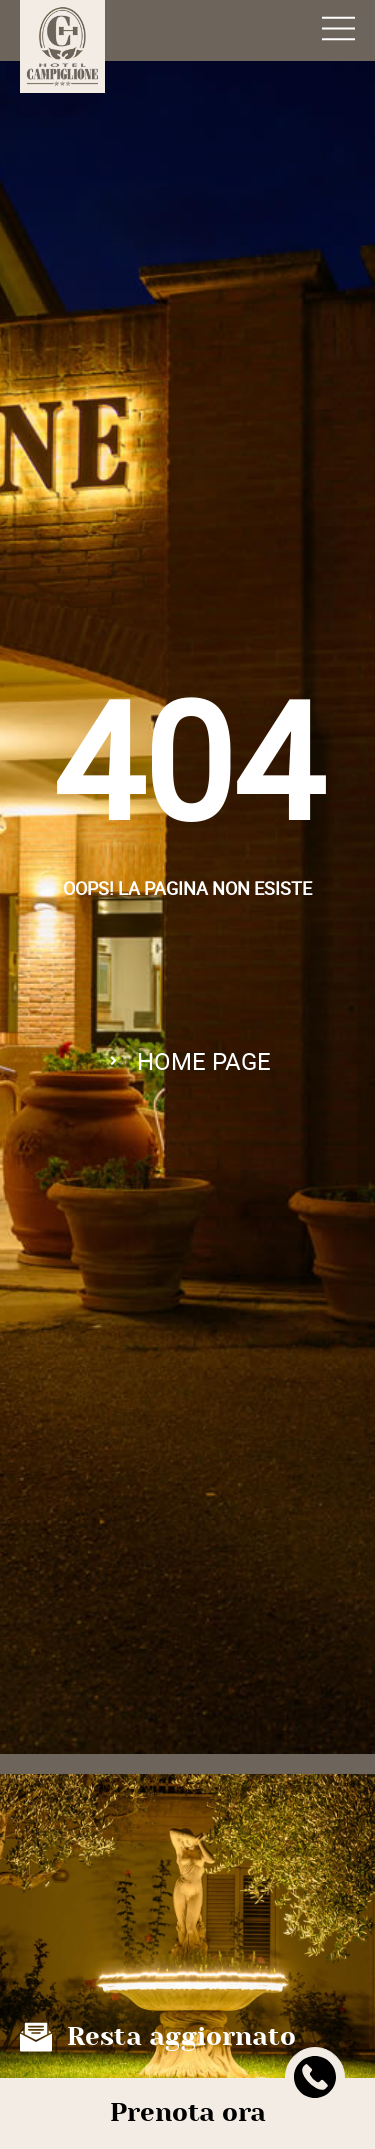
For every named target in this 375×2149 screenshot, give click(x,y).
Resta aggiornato (181, 2037)
